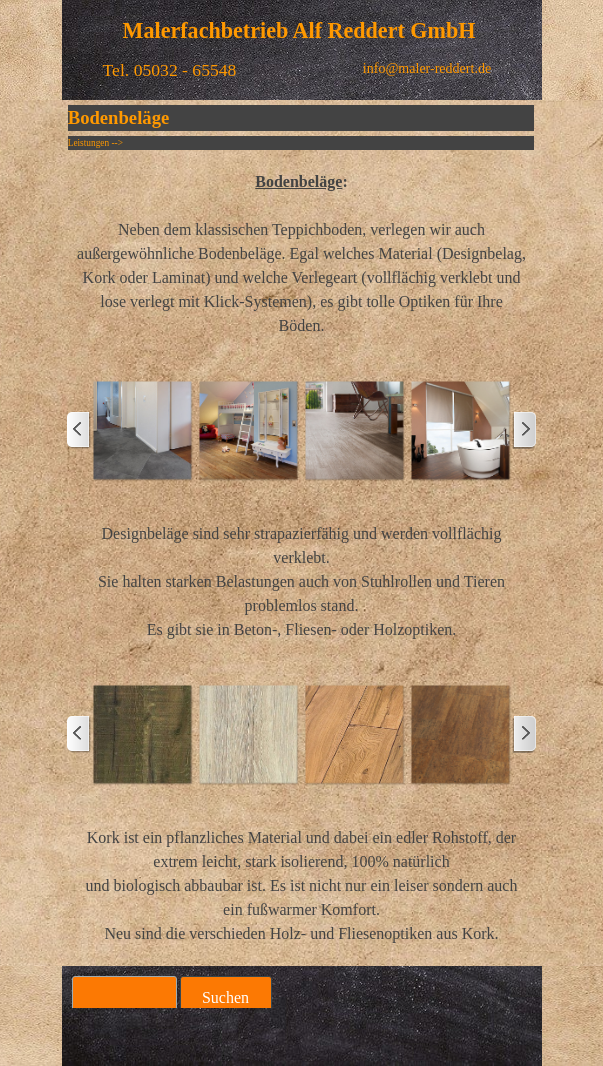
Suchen (225, 997)
